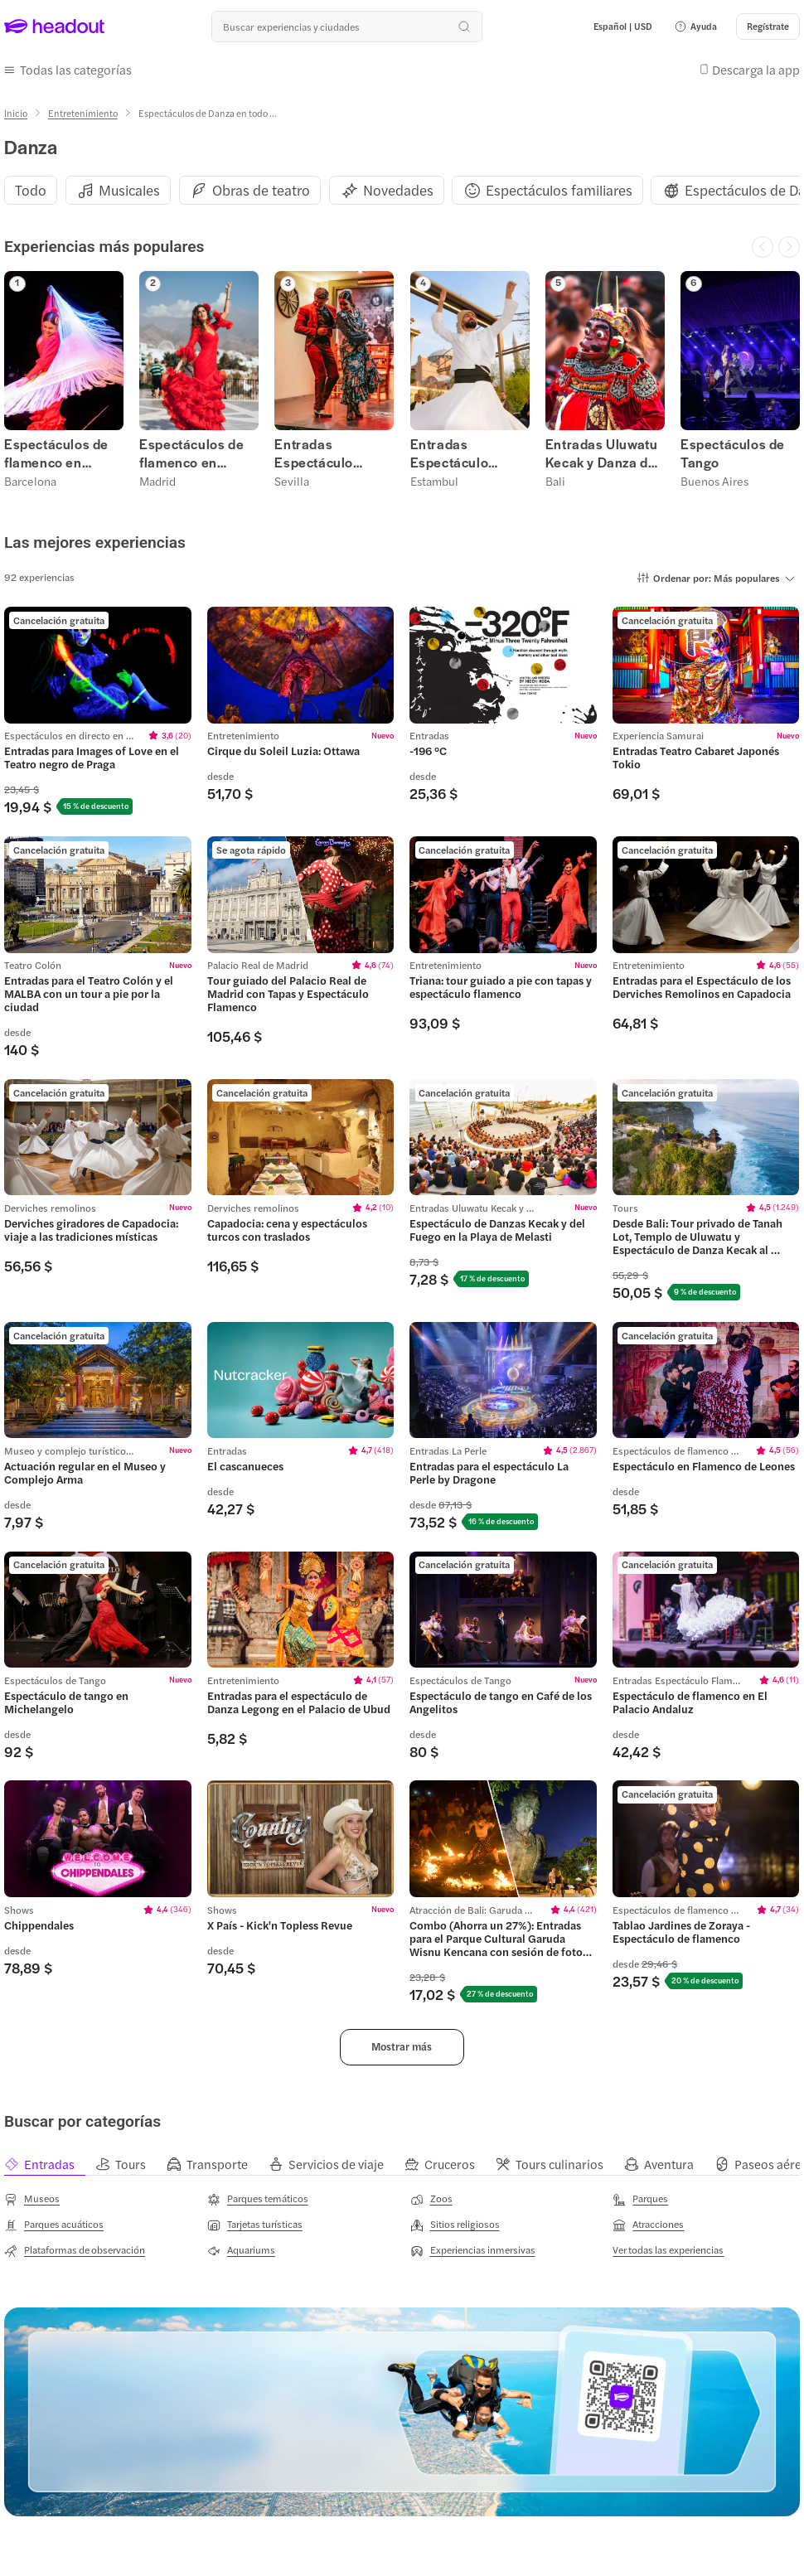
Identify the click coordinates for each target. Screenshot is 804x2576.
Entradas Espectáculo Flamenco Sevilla (328, 452)
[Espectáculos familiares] (559, 189)
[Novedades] (398, 189)
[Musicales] (129, 189)
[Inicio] (15, 112)
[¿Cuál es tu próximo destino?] (346, 26)
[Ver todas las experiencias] (668, 2247)
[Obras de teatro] (261, 189)
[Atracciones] (648, 2222)
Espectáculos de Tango (732, 452)
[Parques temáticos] (257, 2197)
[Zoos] (431, 2197)
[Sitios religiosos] (455, 2222)
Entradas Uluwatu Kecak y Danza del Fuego (602, 452)
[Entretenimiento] (83, 112)
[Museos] (32, 2197)
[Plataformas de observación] (74, 2248)
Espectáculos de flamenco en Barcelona (56, 452)
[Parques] (640, 2197)
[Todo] (30, 189)
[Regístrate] (768, 26)
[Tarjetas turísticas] (255, 2222)
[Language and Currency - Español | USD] (623, 26)
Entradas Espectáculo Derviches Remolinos (449, 452)
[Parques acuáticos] (54, 2222)
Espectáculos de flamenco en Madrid (191, 452)
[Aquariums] (241, 2248)
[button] (695, 26)
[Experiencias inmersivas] (472, 2248)
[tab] (49, 2163)
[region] (402, 188)
